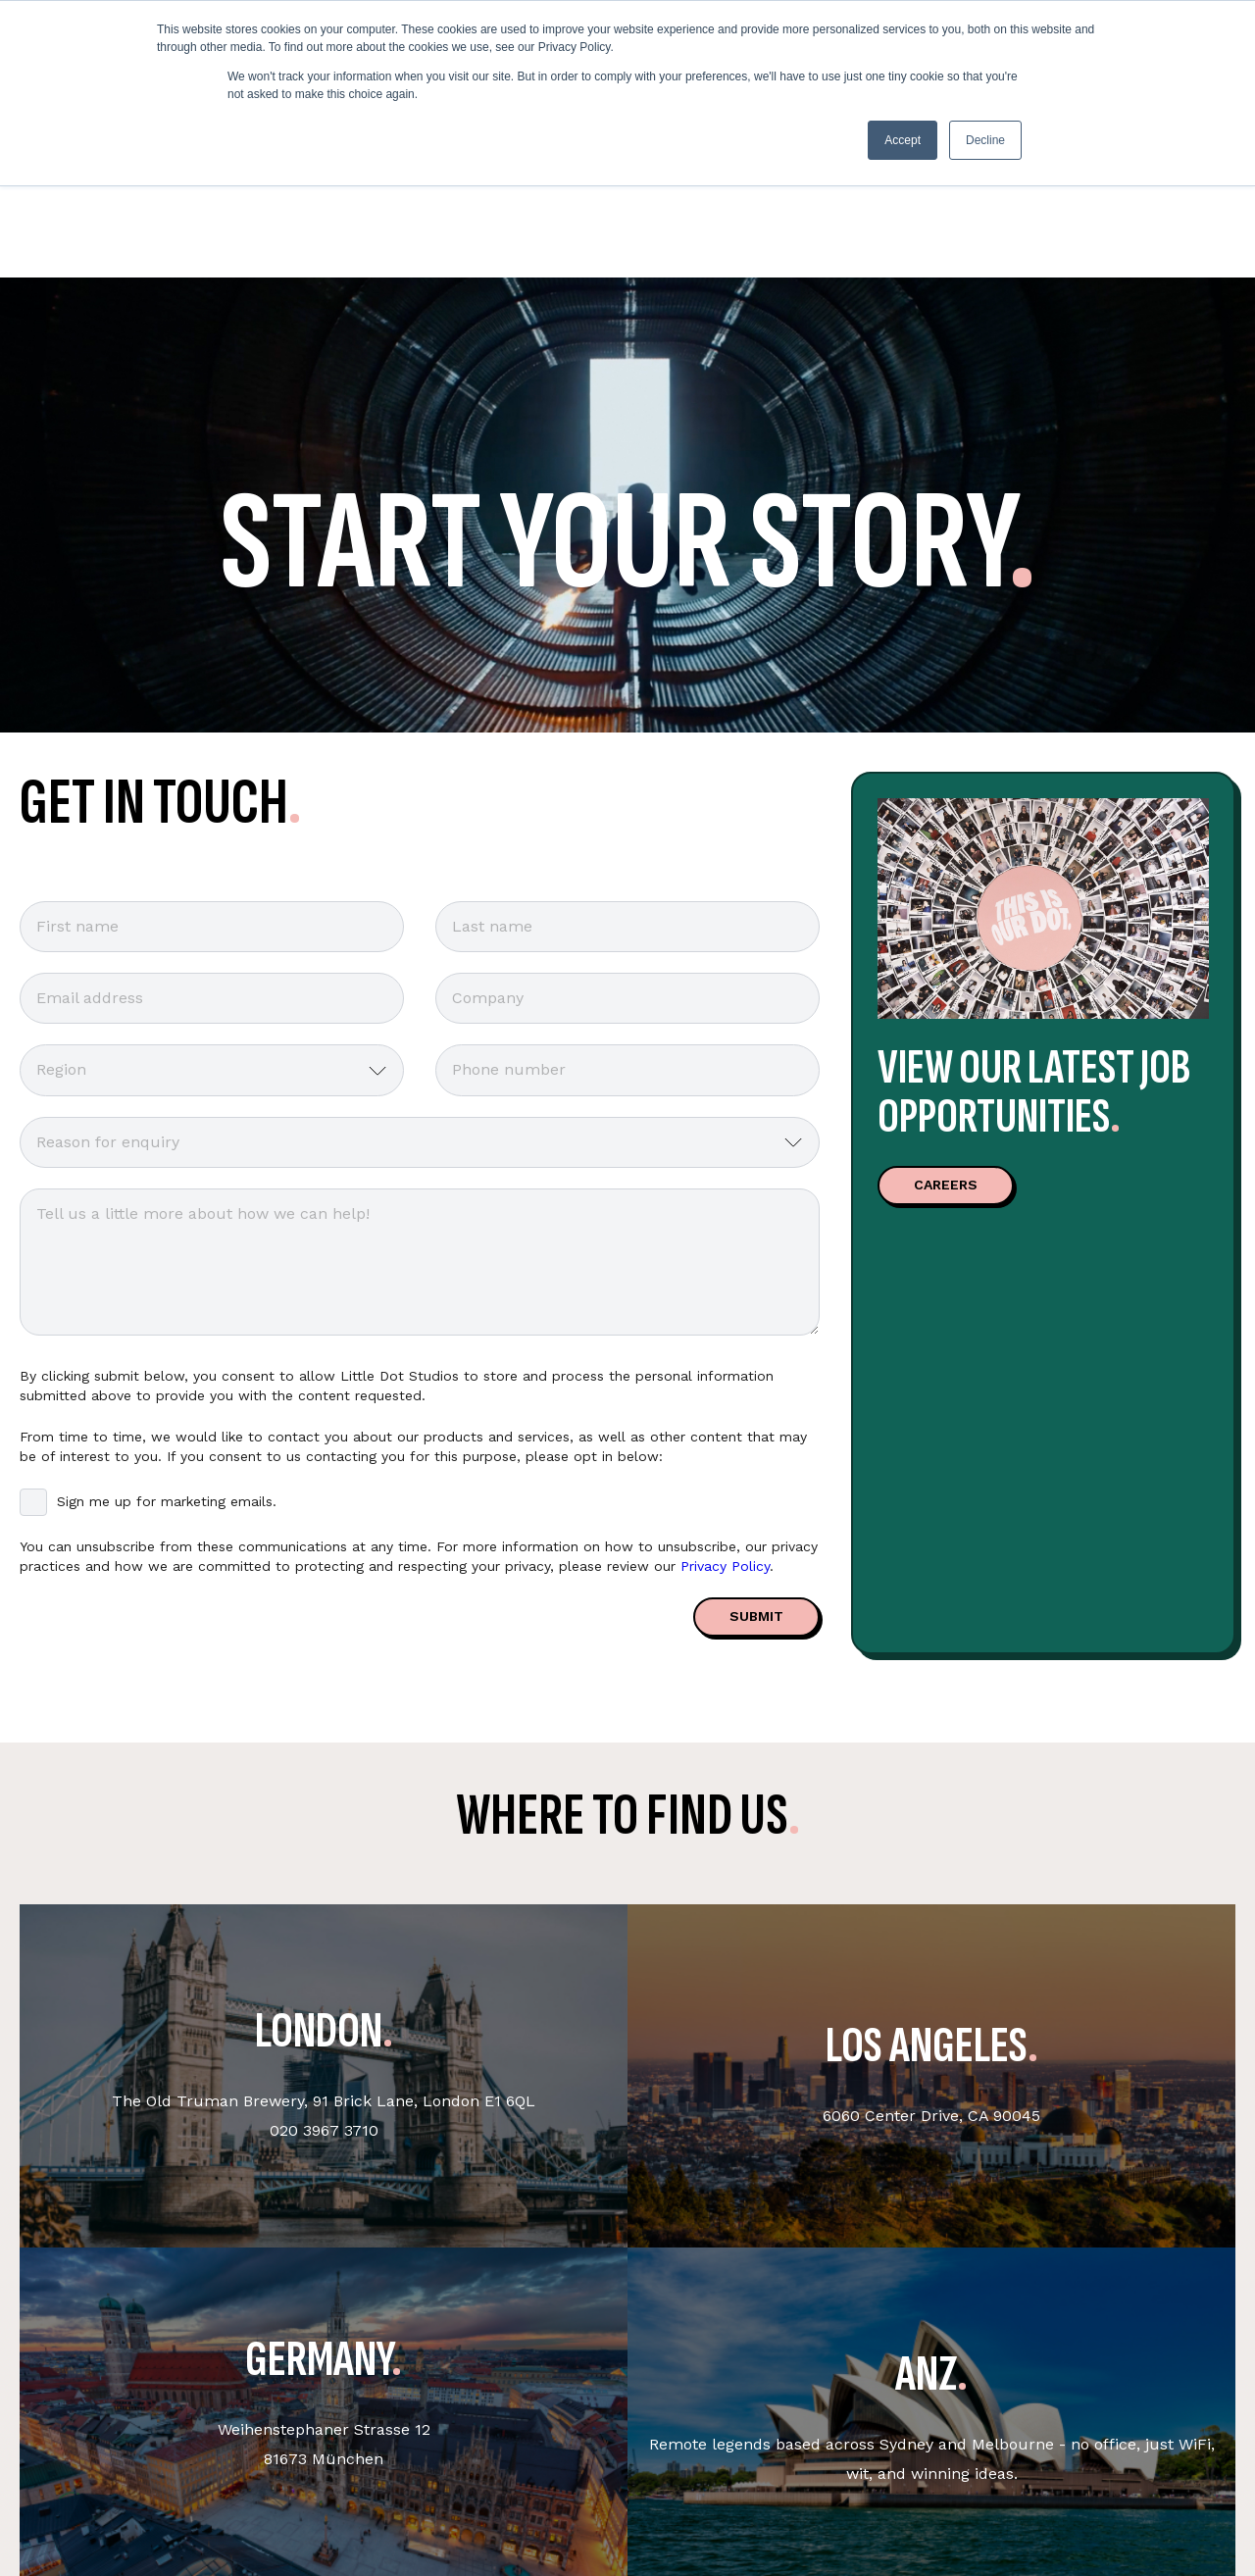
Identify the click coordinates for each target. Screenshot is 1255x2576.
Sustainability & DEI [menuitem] (569, 2478)
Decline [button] (985, 140)
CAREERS (946, 984)
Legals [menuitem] (972, 2478)
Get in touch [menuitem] (315, 2478)
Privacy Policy (725, 1366)
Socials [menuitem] (749, 2478)
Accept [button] (902, 140)
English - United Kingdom (1190, 2486)
